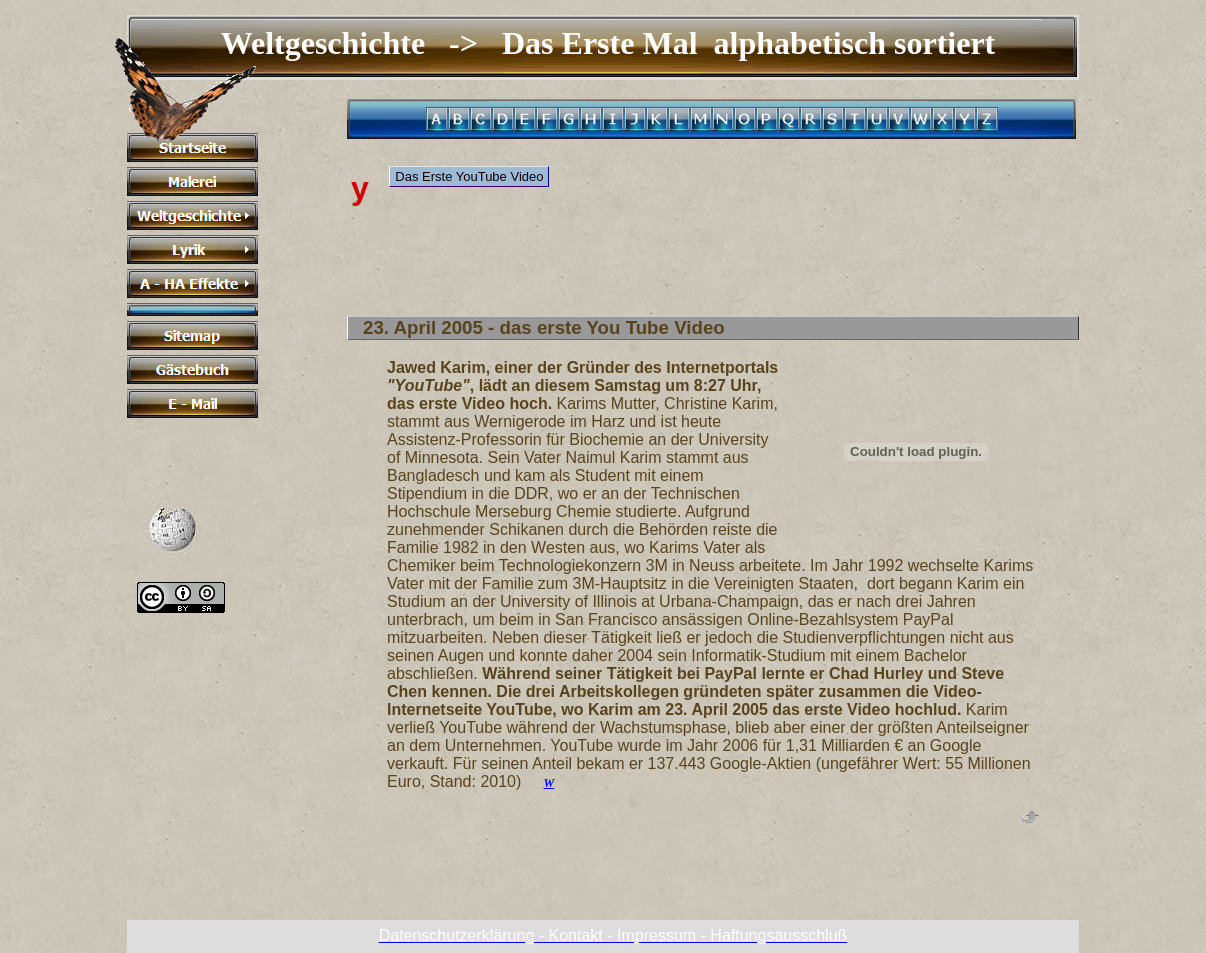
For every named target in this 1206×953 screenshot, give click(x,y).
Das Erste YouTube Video (469, 176)
